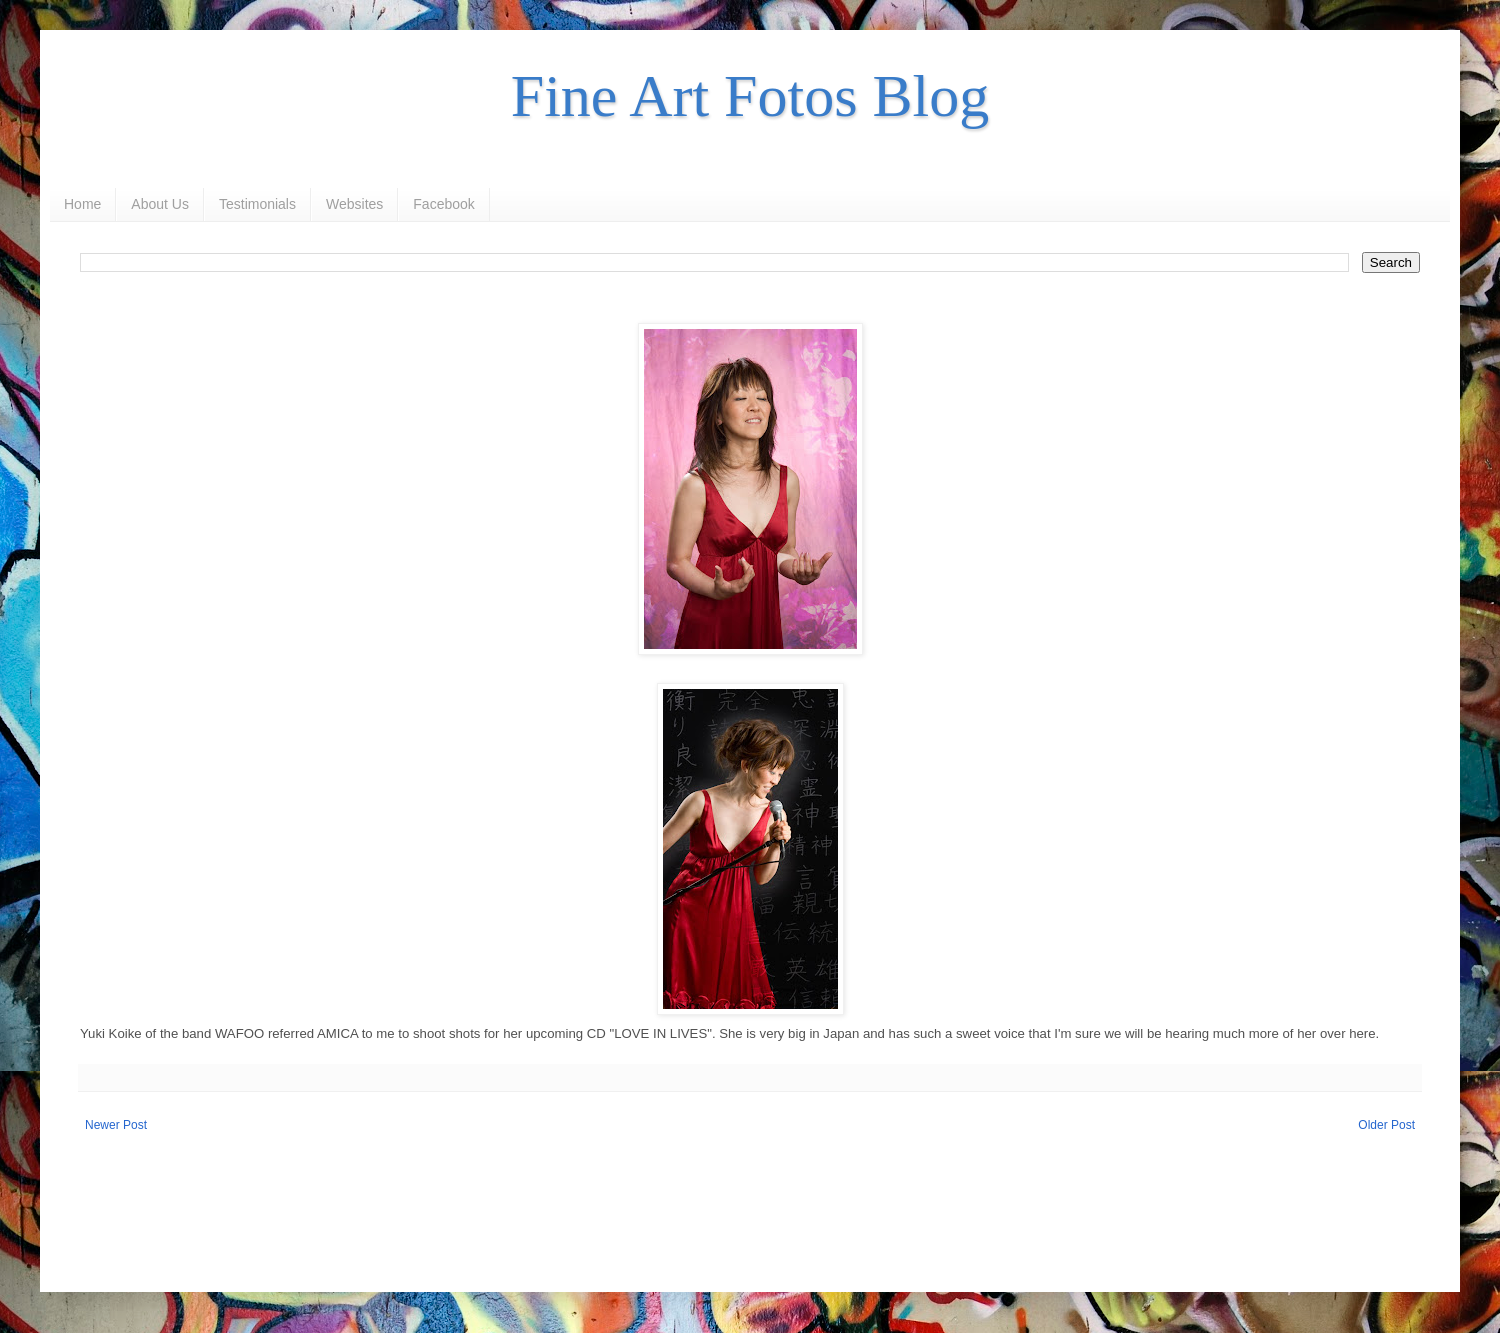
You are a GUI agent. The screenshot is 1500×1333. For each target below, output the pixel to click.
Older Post (1386, 1125)
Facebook (443, 204)
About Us (160, 204)
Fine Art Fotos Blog (750, 96)
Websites (354, 204)
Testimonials (257, 204)
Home (82, 204)
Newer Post (116, 1125)
